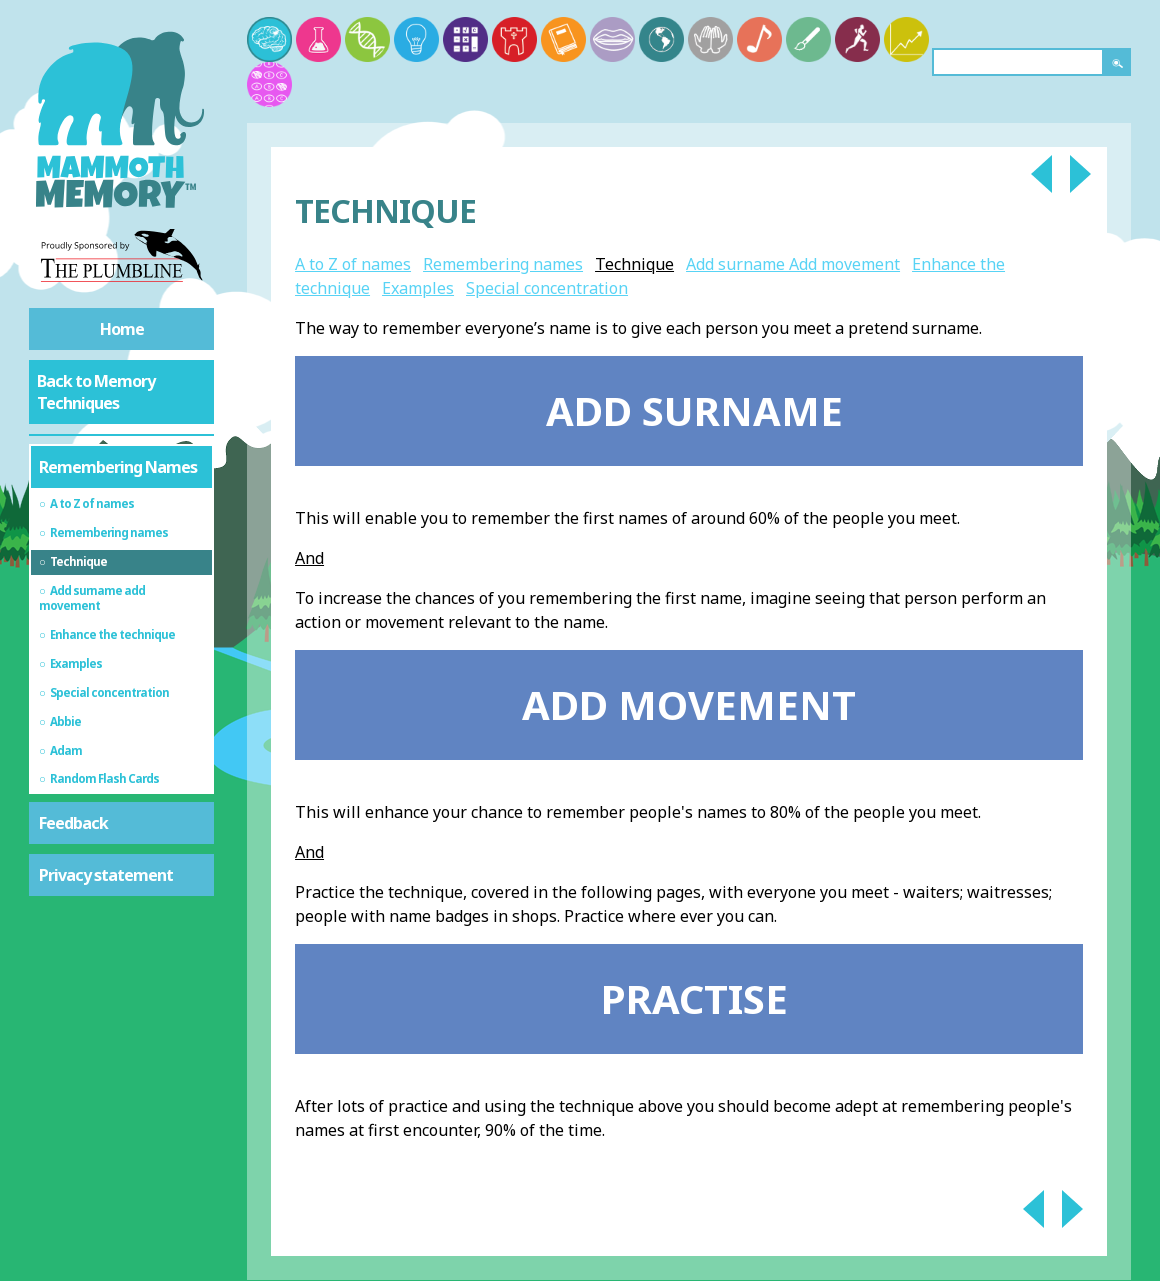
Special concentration (547, 288)
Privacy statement (106, 875)
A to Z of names (353, 264)
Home (122, 329)
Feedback (73, 823)
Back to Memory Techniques (96, 392)
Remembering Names (118, 467)
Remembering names (503, 264)
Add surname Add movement (793, 264)
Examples (418, 288)
